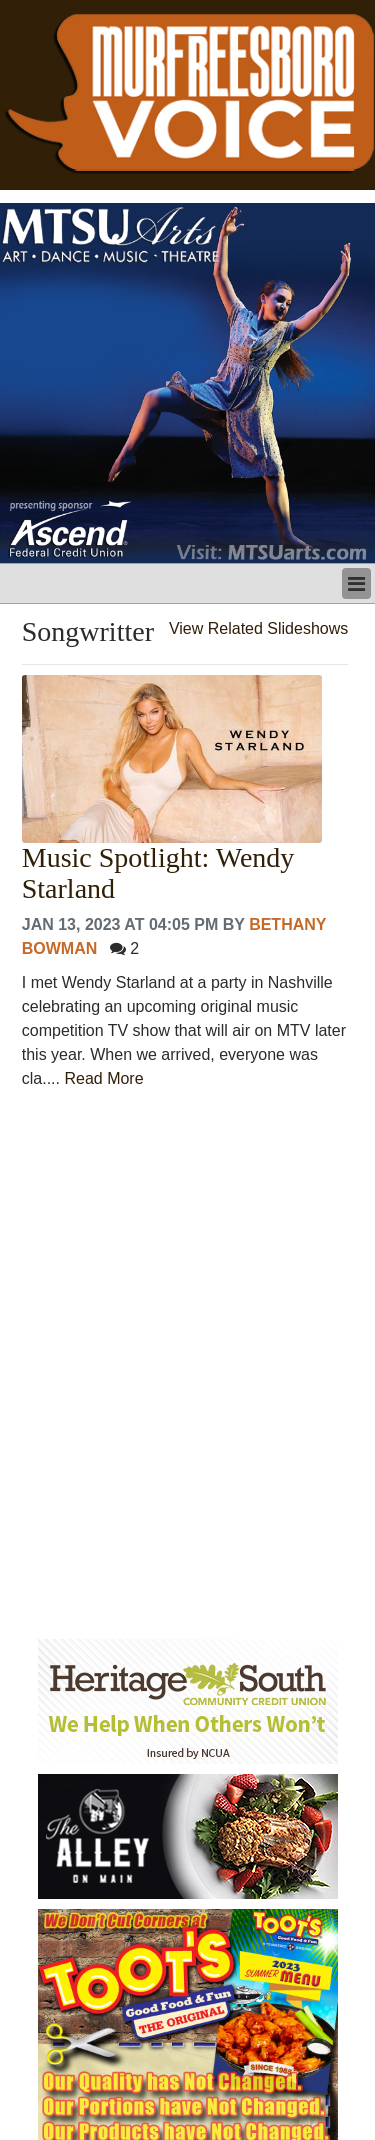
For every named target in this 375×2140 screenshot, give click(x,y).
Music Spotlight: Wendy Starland (158, 873)
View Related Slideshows (258, 628)
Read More (103, 1078)
